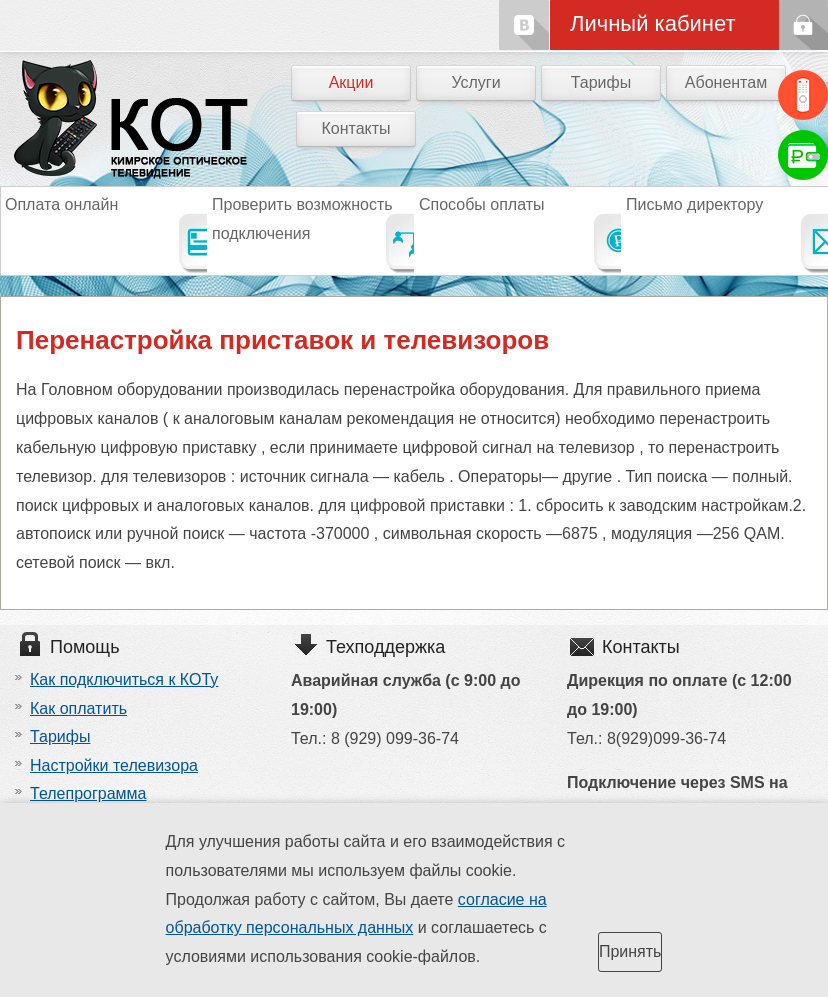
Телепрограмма (88, 793)
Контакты (355, 128)
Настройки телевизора (114, 765)
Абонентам (726, 82)
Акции (351, 82)
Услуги (475, 82)
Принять (630, 951)
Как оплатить (78, 708)
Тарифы (601, 82)
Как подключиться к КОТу (124, 679)
